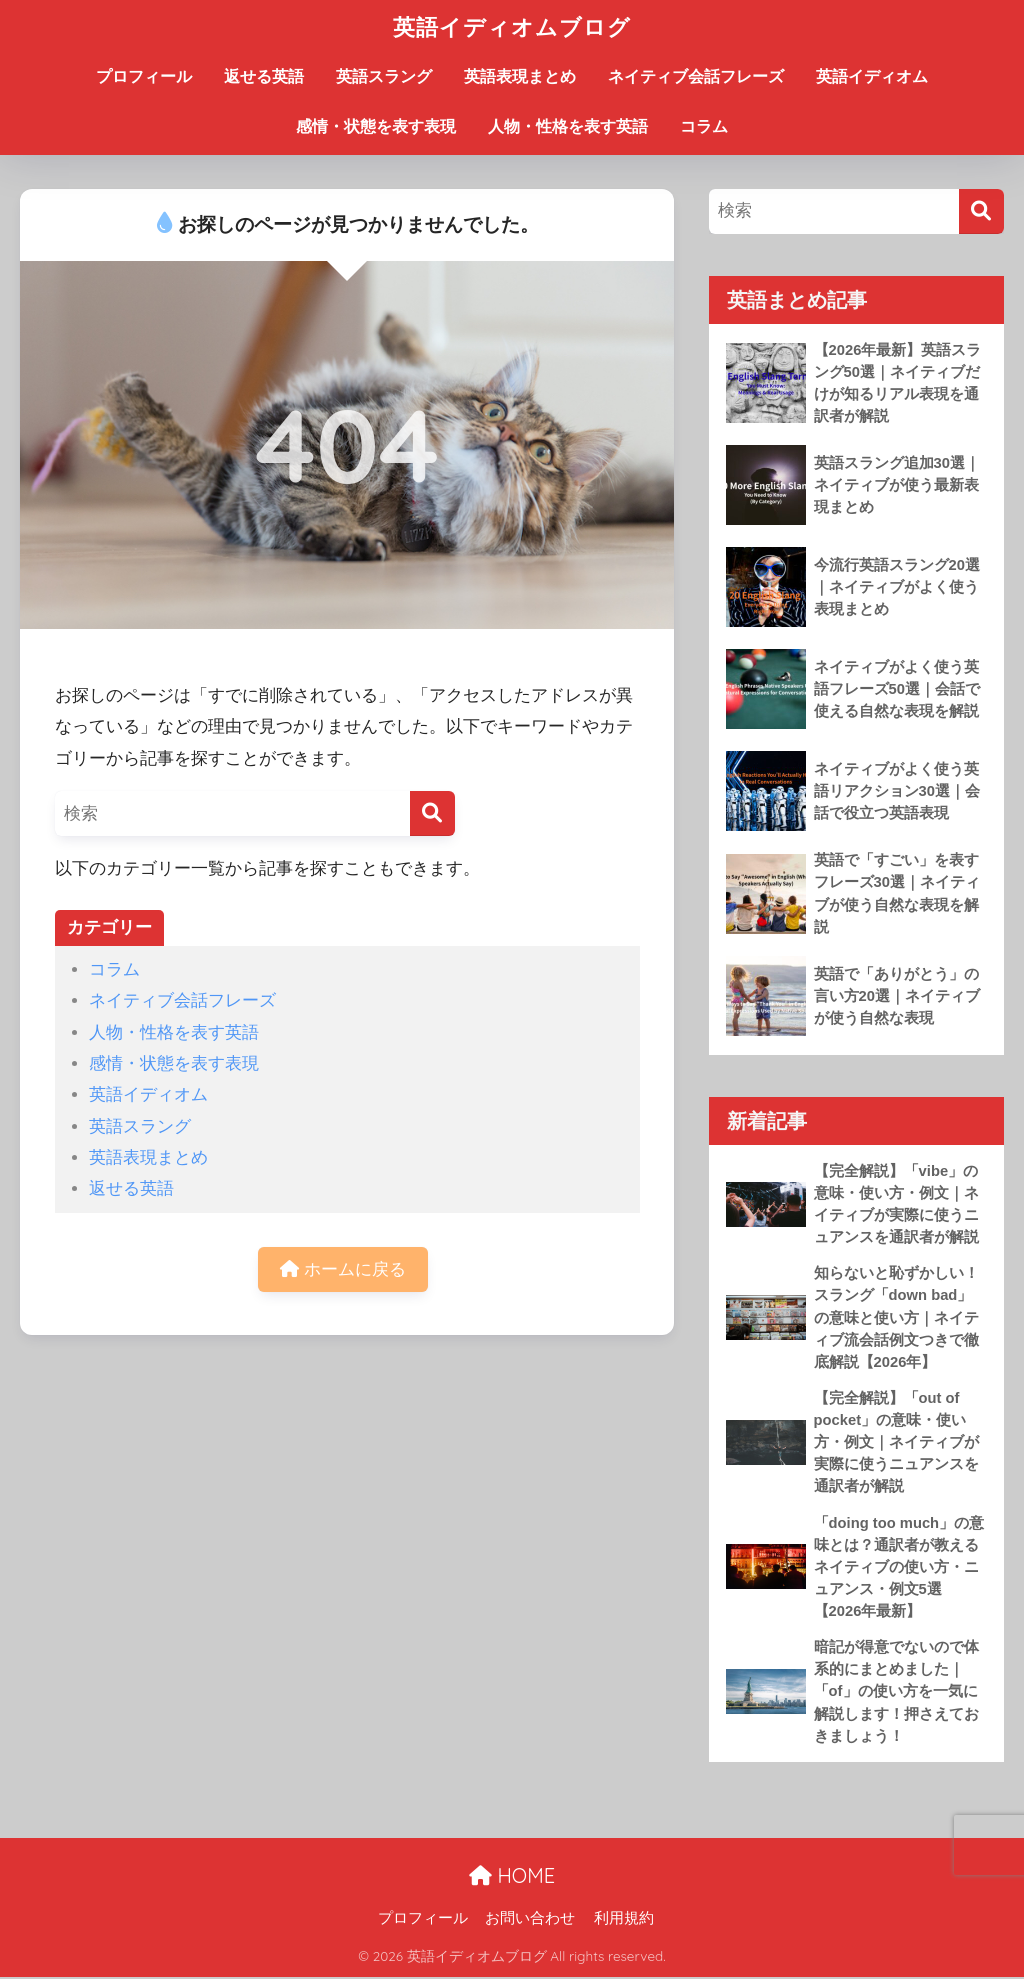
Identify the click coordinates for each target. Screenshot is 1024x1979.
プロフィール (144, 76)
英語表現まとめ (520, 76)
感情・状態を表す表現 (376, 126)
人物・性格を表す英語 (568, 126)
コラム (704, 126)
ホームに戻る (343, 1269)
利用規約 (624, 1920)
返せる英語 (264, 76)
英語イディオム (872, 76)
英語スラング (384, 76)
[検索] (432, 813)
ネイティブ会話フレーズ (696, 76)
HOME (512, 1877)
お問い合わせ (530, 1920)
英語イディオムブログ (512, 26)
